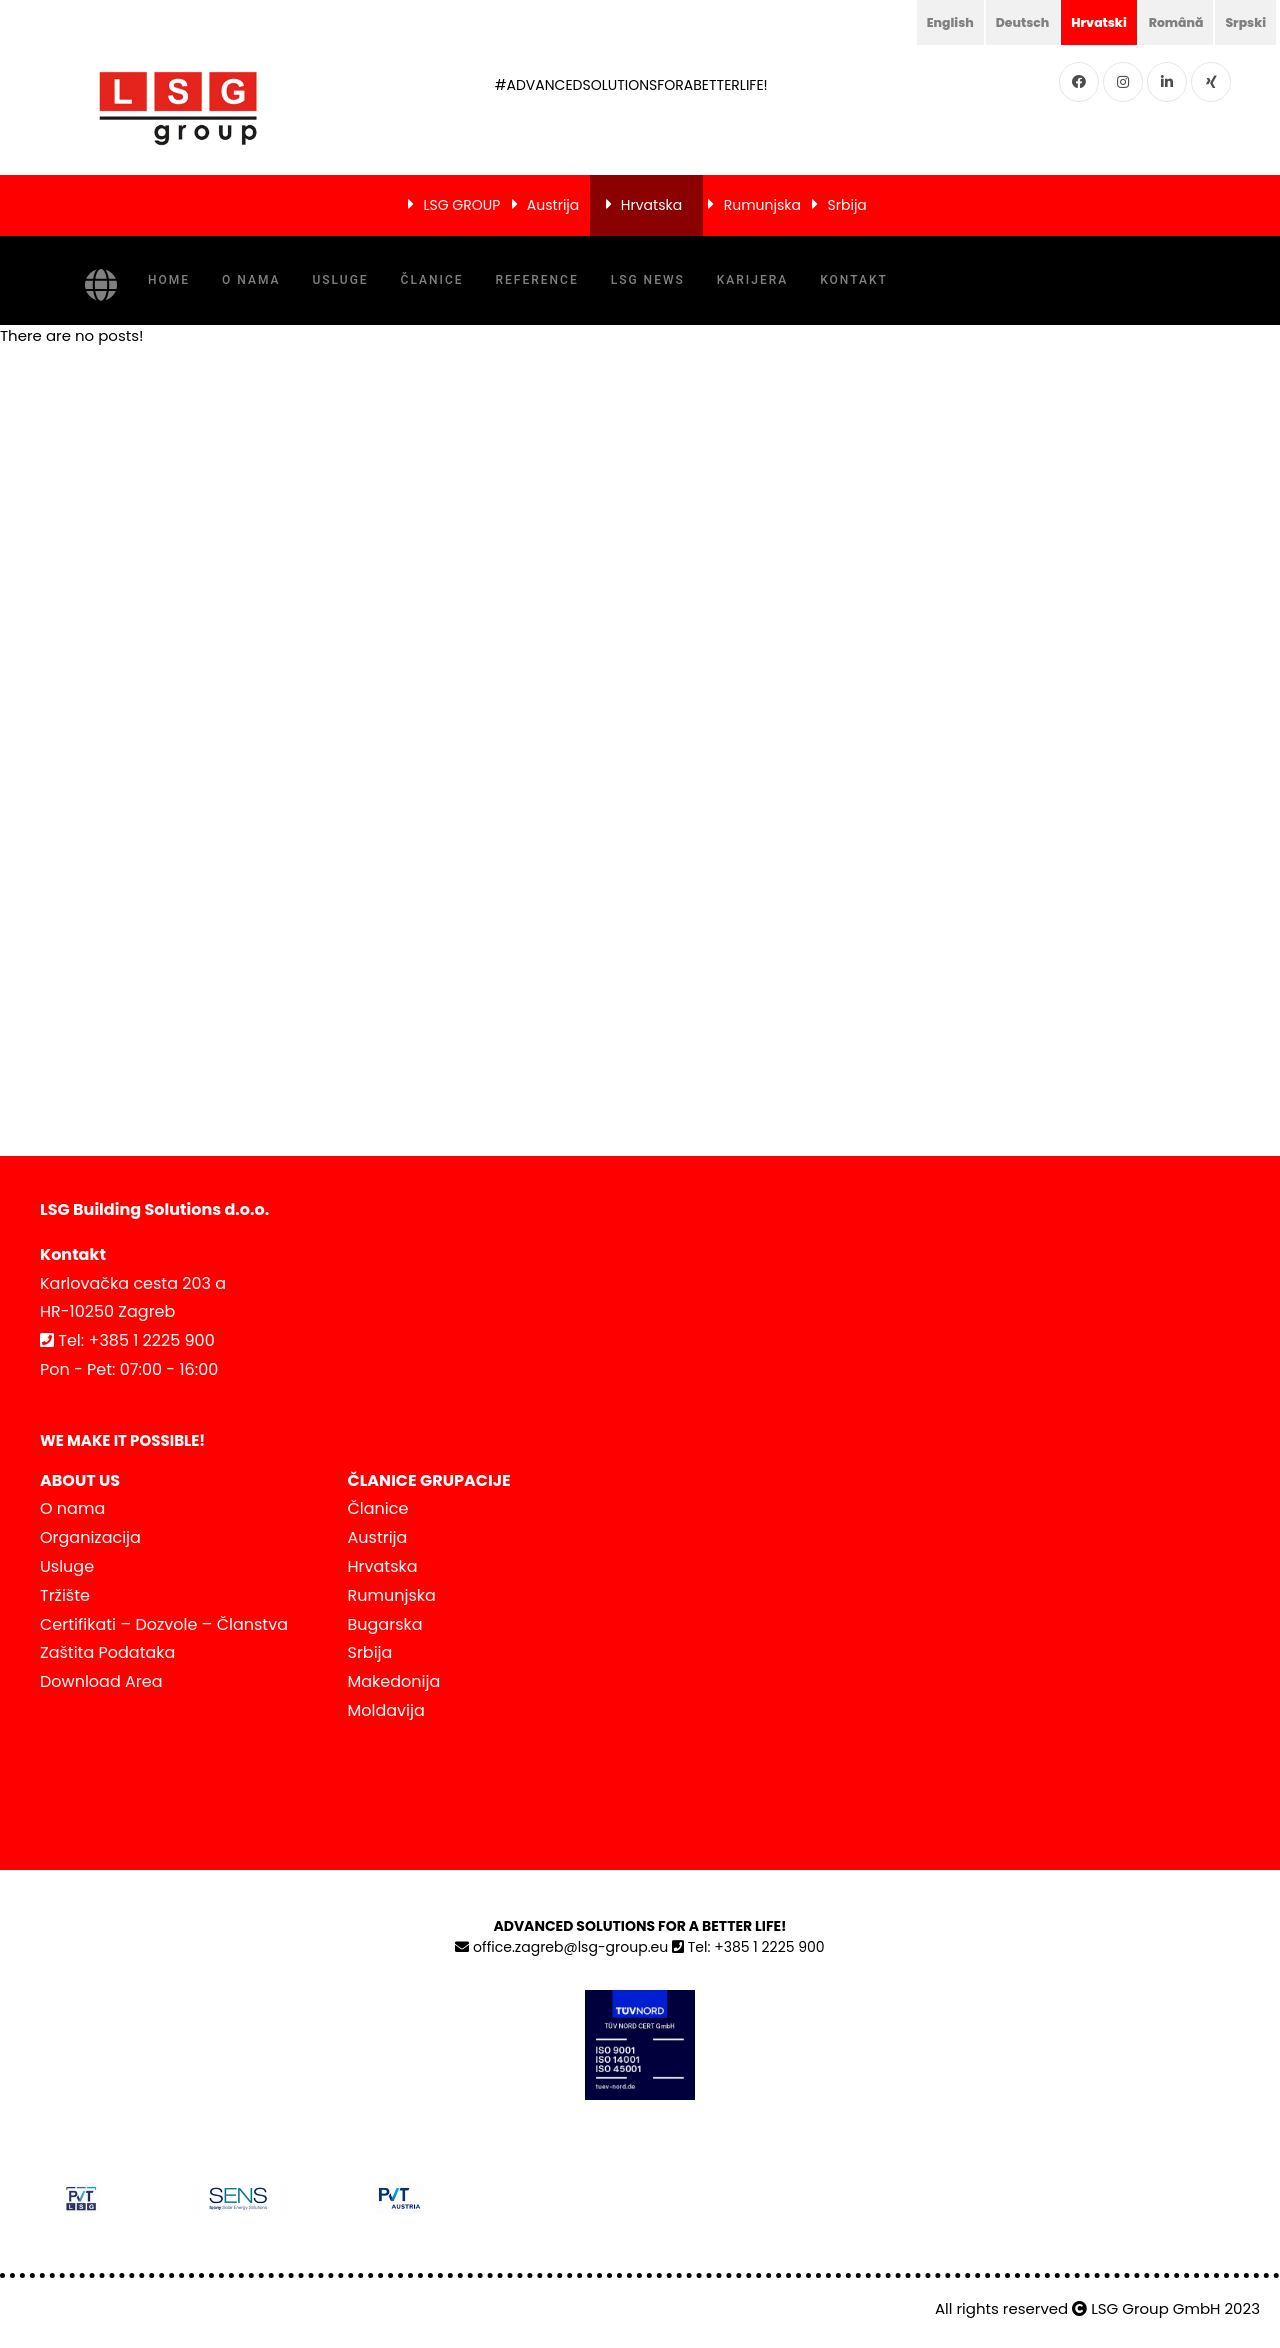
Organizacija (90, 1537)
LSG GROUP (461, 205)
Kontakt (854, 280)
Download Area (101, 1681)
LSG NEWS (648, 280)
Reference (537, 280)
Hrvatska (651, 205)
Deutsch (1000, 22)
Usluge (340, 280)
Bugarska (385, 1624)
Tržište (65, 1595)
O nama (251, 280)
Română (1167, 22)
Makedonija (394, 1681)
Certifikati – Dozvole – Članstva (164, 1624)
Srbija (847, 205)
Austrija (553, 205)
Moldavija (386, 1710)
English (921, 22)
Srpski (1243, 22)
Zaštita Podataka (107, 1652)
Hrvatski (1083, 22)
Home (169, 280)
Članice (432, 280)
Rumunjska (762, 205)
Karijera (752, 280)
